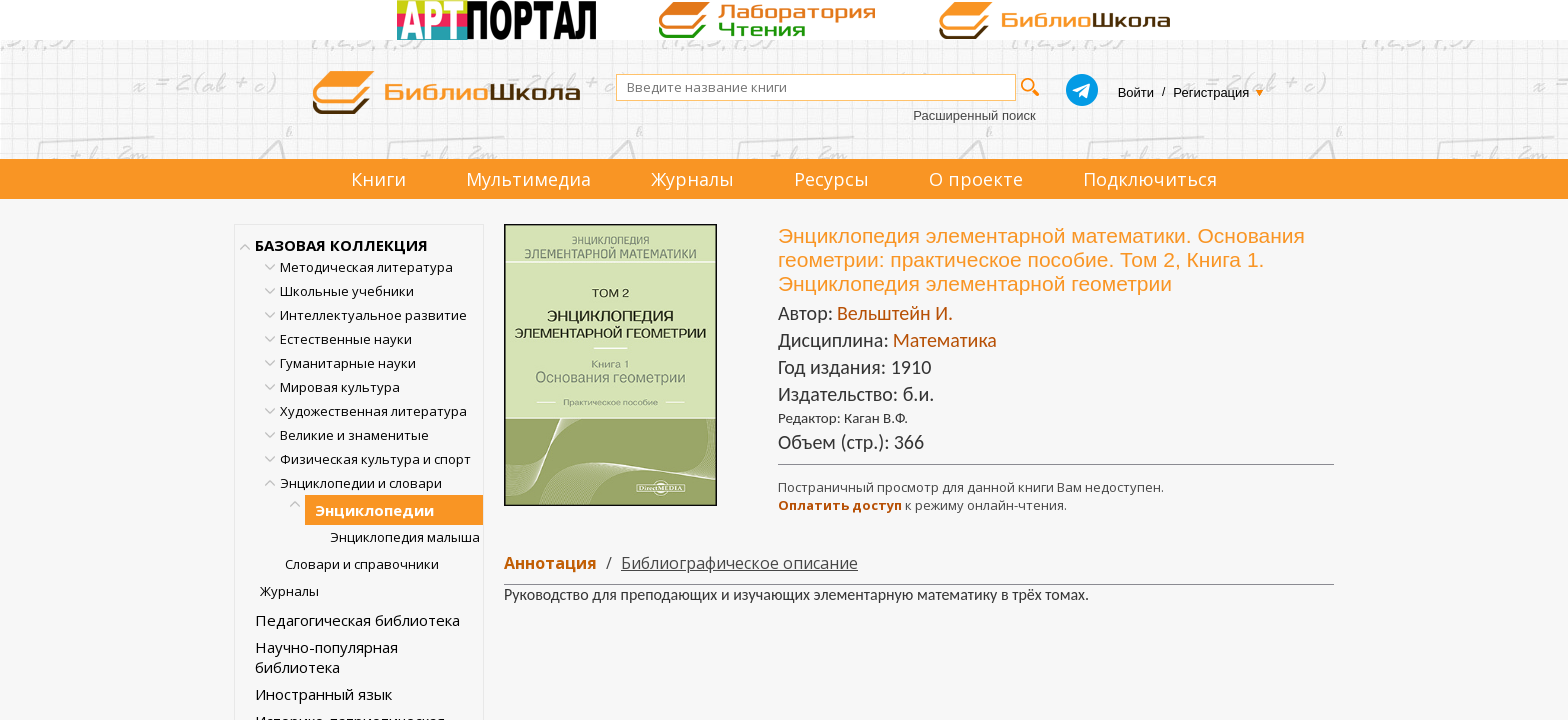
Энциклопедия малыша (405, 537)
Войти (1136, 92)
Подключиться (1150, 179)
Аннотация (550, 563)
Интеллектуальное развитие (373, 315)
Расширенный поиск (974, 115)
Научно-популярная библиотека (326, 657)
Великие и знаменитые (354, 435)
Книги (378, 179)
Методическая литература (366, 267)
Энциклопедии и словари (361, 483)
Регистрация (1211, 92)
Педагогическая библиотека (357, 620)
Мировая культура (340, 387)
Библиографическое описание (739, 563)
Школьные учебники (347, 291)
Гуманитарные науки (348, 363)
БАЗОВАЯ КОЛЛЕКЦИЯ (341, 245)
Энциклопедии (374, 510)
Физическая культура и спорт (375, 459)
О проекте (976, 179)
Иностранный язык (323, 694)
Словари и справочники (362, 564)
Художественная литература (373, 411)
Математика (945, 340)
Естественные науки (346, 339)
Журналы (692, 179)
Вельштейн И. (895, 313)
